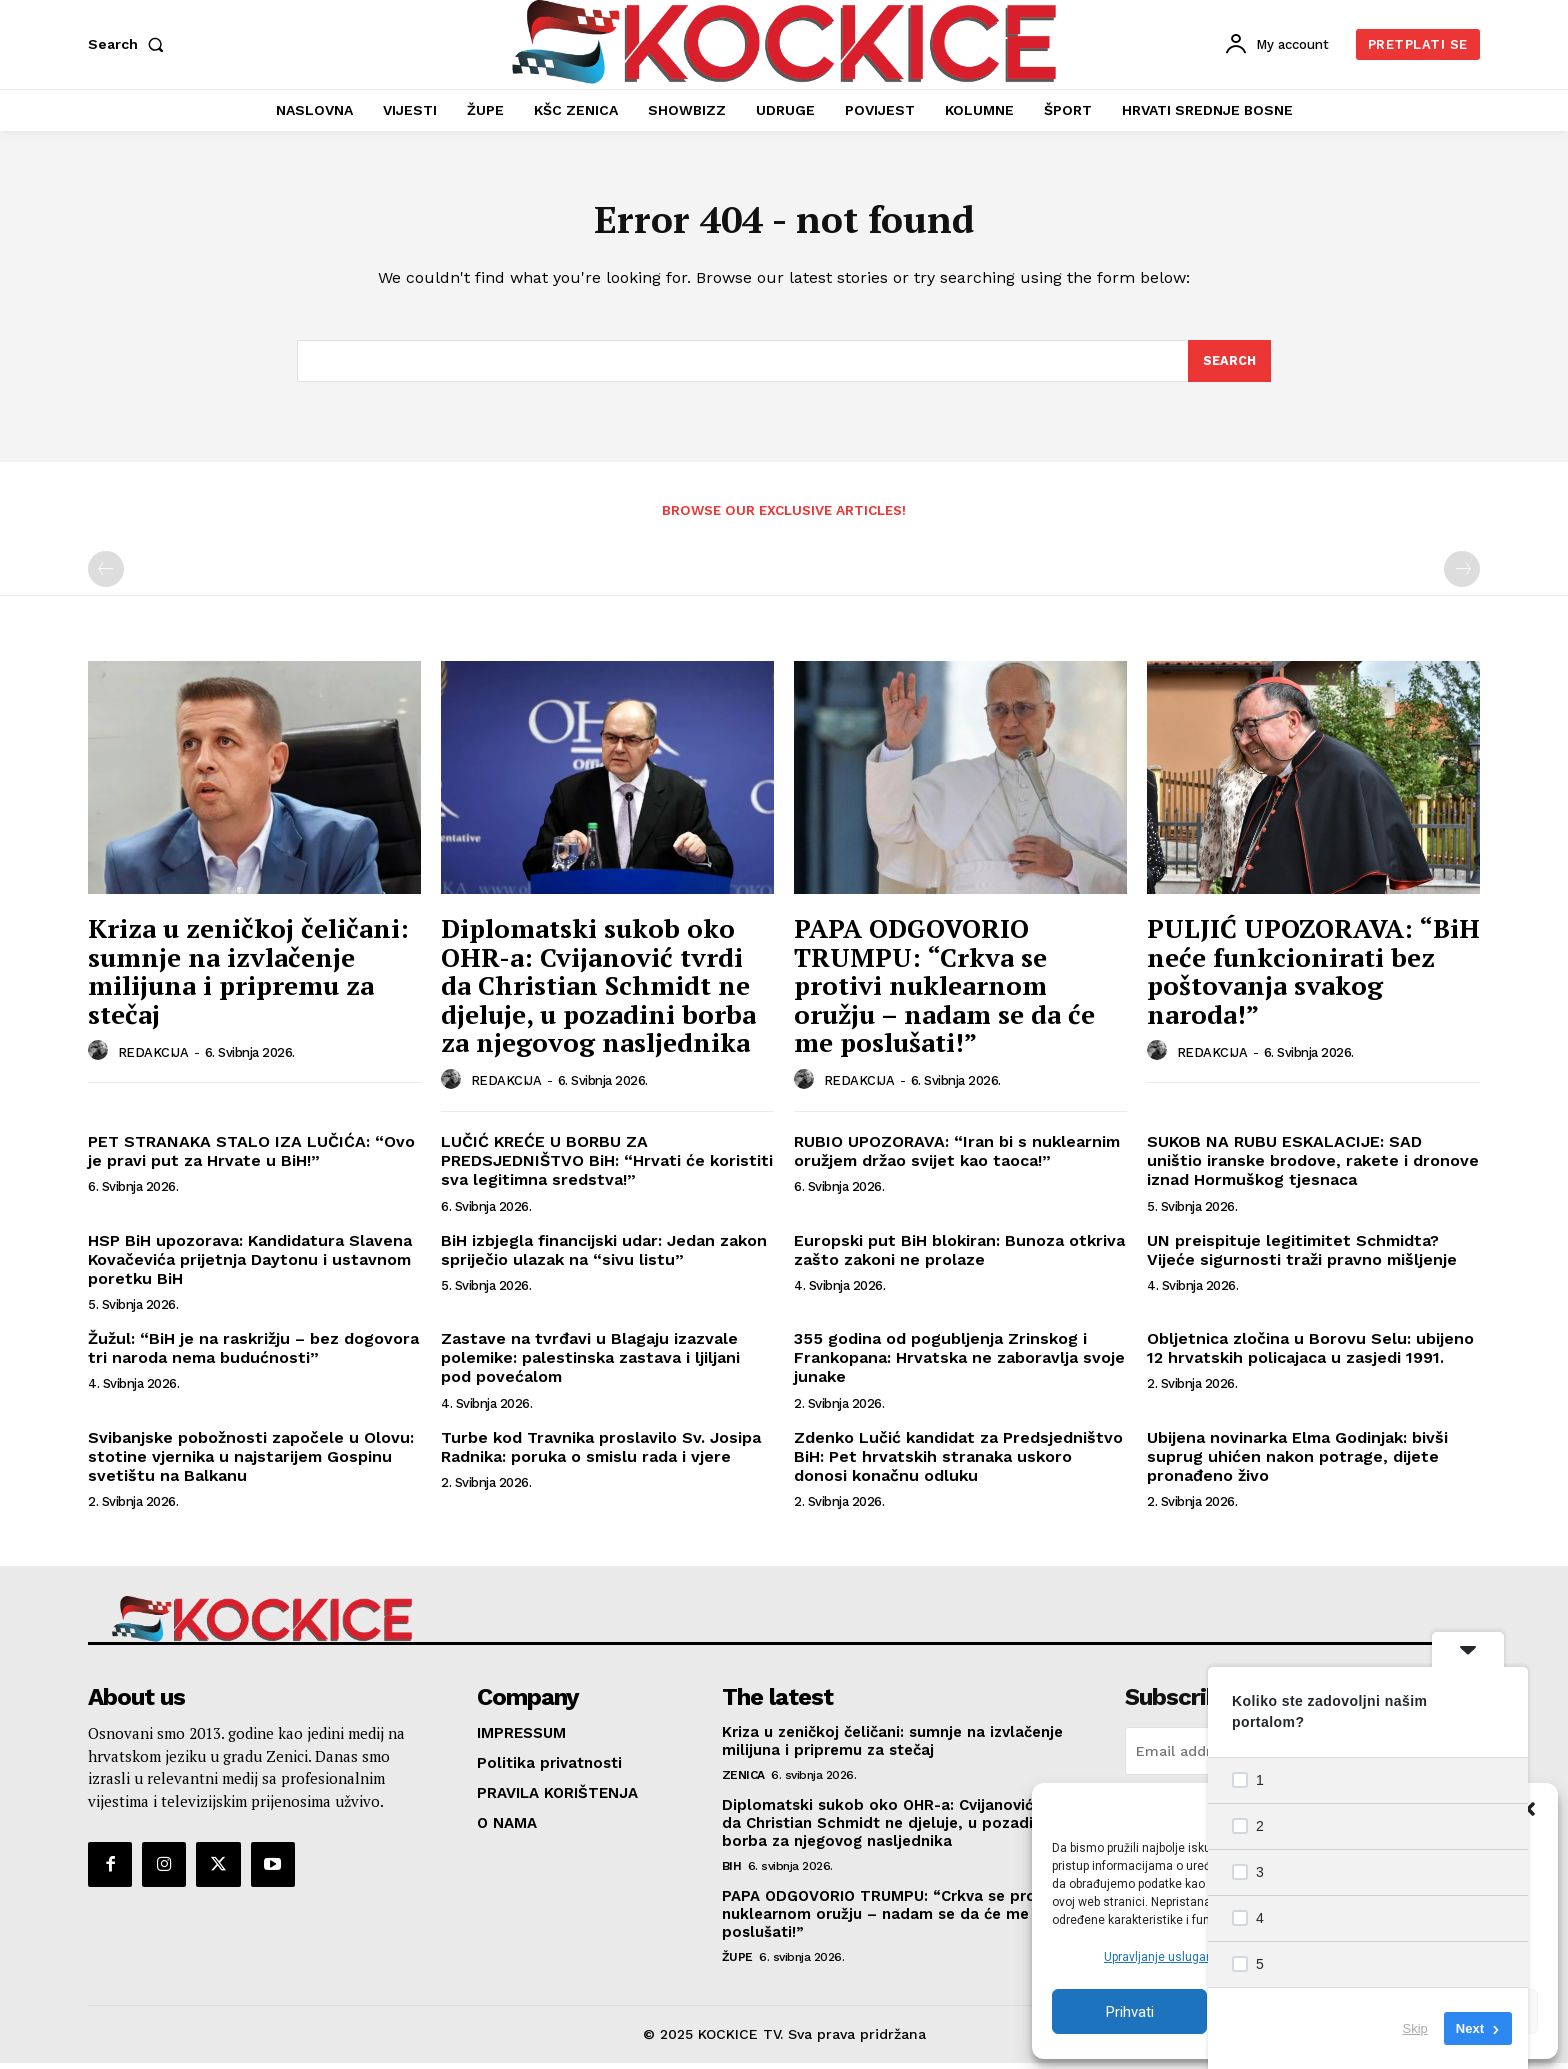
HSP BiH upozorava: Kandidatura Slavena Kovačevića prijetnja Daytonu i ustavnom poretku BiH (250, 1264)
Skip (1415, 2028)
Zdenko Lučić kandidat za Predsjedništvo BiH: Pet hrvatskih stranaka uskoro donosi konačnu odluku (958, 1461)
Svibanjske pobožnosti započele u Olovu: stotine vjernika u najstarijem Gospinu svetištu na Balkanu (251, 1461)
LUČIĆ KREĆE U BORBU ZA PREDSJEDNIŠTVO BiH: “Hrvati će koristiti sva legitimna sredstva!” (607, 1165)
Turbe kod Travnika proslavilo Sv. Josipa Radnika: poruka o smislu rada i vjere (601, 1452)
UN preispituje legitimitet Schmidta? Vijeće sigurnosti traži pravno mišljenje (1302, 1255)
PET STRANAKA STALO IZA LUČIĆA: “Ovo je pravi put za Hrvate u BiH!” (251, 1156)
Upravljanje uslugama (1164, 1957)
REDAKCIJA (153, 1057)
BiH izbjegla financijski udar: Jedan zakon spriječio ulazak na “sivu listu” (604, 1255)
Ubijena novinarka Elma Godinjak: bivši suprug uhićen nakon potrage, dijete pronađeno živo (1297, 1461)
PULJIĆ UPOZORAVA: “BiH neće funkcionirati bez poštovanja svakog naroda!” (1313, 976)
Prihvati (1130, 2012)
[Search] (1229, 366)
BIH (732, 1872)
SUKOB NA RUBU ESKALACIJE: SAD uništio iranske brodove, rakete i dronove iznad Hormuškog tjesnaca (1313, 1165)
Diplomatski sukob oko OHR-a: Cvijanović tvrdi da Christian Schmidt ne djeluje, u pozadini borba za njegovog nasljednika (598, 990)
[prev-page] (106, 574)
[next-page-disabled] (1462, 574)
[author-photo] (101, 1057)
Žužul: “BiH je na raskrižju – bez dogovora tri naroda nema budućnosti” (253, 1354)
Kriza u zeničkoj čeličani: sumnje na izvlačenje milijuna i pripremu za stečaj (248, 976)
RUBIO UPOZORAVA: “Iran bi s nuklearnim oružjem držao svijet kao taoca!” (957, 1156)
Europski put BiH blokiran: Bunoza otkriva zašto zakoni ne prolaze (959, 1255)
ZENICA (743, 1781)
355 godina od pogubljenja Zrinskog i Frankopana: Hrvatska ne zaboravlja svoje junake (959, 1363)
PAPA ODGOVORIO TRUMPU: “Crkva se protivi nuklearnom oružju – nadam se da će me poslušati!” (944, 990)
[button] (1528, 1809)
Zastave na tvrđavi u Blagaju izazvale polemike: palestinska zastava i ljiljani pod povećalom (590, 1363)
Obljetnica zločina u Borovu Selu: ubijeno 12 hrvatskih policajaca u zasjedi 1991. (1310, 1354)
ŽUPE (737, 1963)
